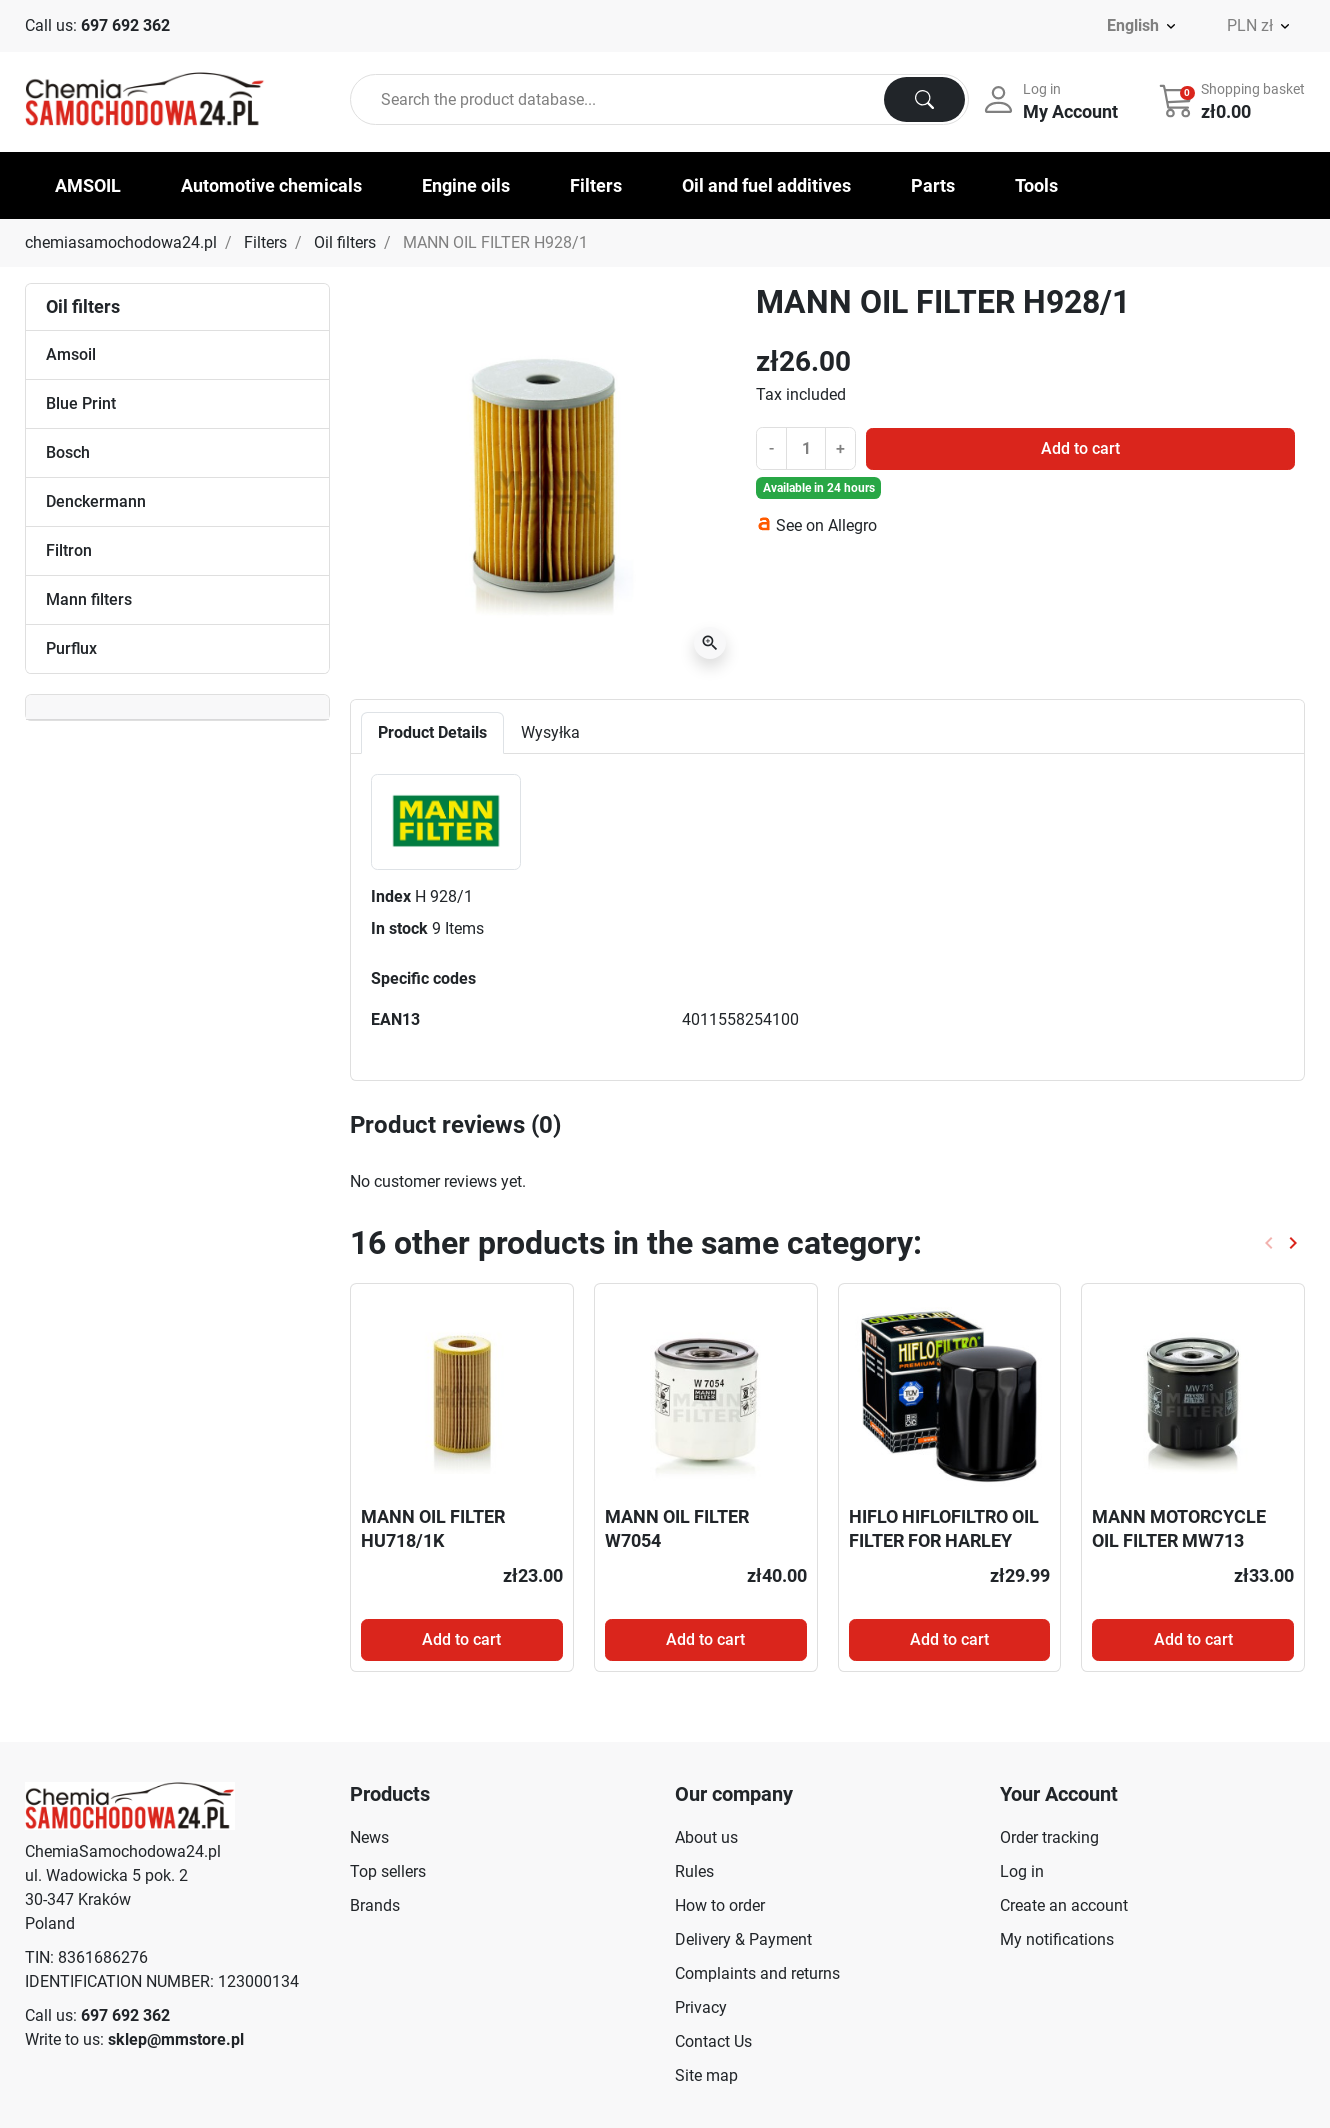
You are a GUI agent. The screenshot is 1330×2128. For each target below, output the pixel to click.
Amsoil (71, 354)
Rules (694, 1871)
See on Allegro (826, 525)
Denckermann (96, 501)
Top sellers (388, 1871)
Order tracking (1049, 1837)
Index (391, 896)
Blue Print (81, 403)
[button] (1234, 100)
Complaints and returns (757, 1973)
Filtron (69, 550)
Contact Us (713, 2041)
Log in (1022, 1871)
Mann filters (89, 599)
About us (706, 1837)
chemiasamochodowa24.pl (121, 242)
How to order (720, 1905)
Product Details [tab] (432, 732)
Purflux (71, 648)
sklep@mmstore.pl (176, 2039)
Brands (375, 1905)
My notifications (1057, 1939)
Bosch (68, 452)
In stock (399, 928)
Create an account (1064, 1905)
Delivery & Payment (743, 1939)
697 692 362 (125, 25)
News (369, 1837)
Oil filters (345, 242)
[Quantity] (806, 448)
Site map (706, 2075)
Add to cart (1080, 448)
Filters (265, 242)
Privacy (701, 2007)
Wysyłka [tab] (550, 732)
